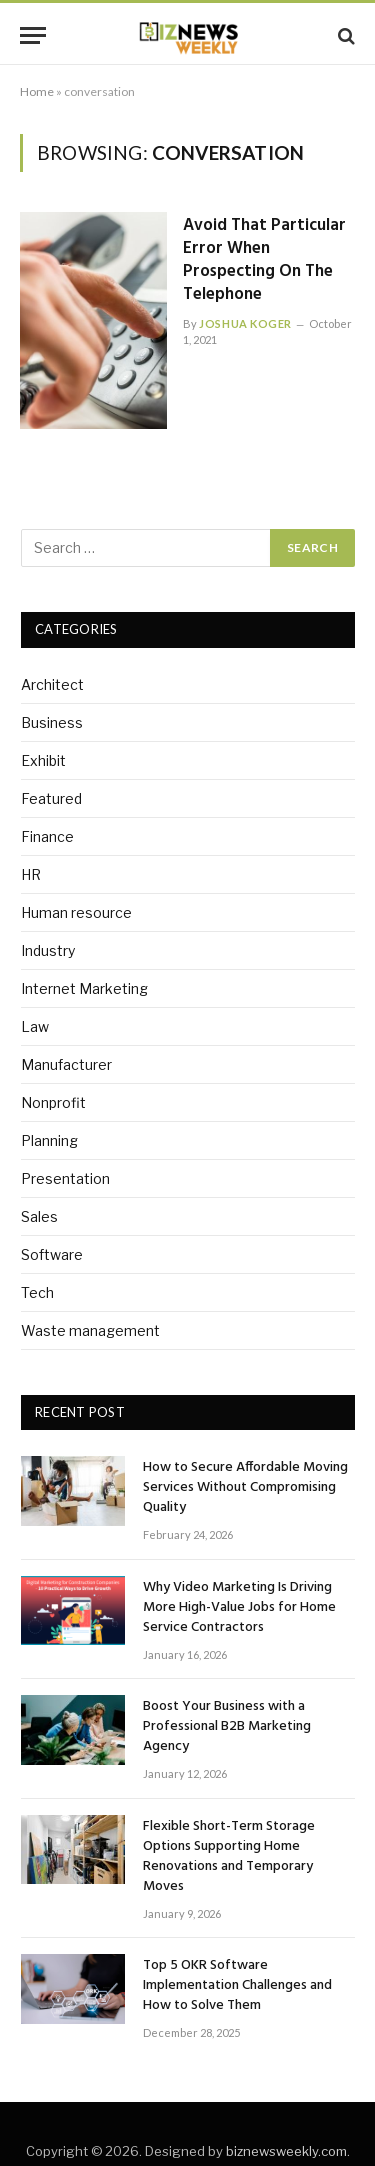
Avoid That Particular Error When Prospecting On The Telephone (264, 260)
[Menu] (33, 35)
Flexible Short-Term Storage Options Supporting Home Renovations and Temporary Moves (229, 1856)
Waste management (90, 1330)
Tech (37, 1292)
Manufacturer (66, 1064)
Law (35, 1026)
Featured (51, 798)
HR (31, 874)
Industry (48, 950)
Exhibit (43, 760)
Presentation (65, 1178)
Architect (52, 684)
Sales (39, 1216)
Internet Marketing (84, 988)
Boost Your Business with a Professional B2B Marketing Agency (227, 1726)
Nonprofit (53, 1102)
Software (52, 1254)
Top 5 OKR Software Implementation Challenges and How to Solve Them (237, 1985)
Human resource (76, 912)
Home (37, 91)
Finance (47, 836)
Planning (49, 1140)
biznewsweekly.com (286, 2151)
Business (52, 722)
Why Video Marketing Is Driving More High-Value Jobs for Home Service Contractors (239, 1607)
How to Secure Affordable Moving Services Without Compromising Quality (245, 1487)
